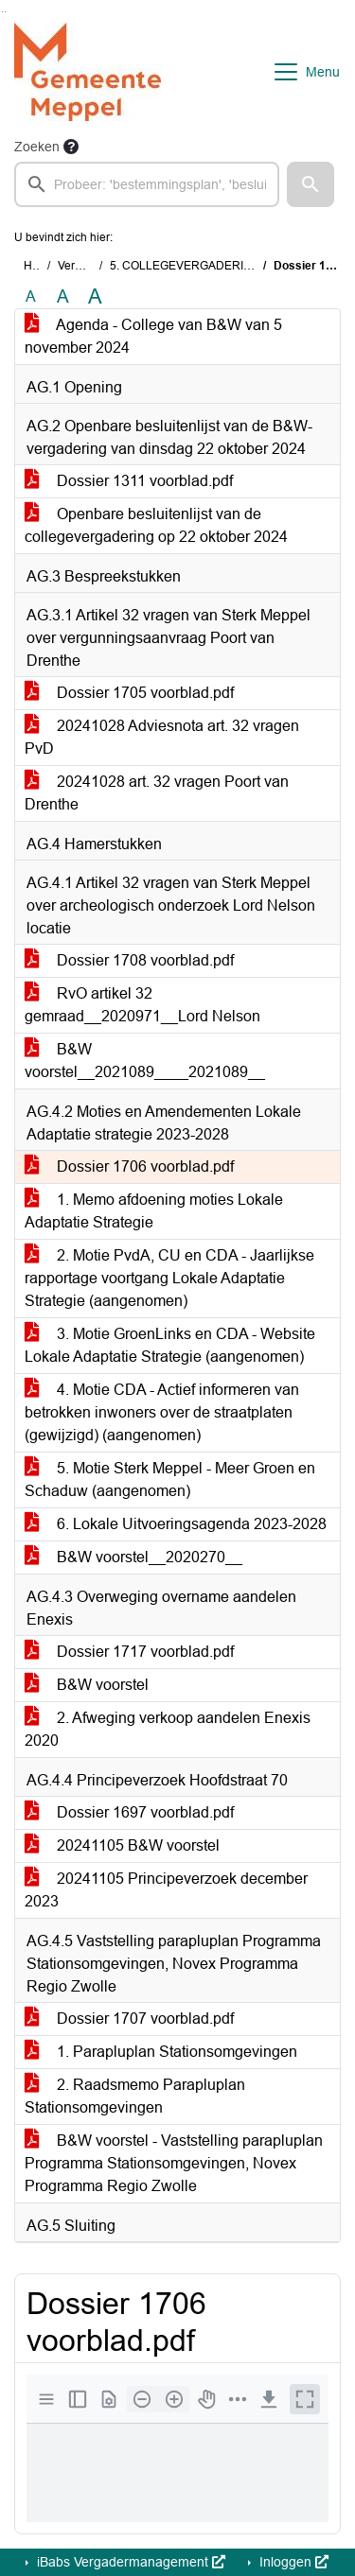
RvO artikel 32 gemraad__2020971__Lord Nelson (142, 1004)
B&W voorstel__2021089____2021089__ (145, 1060)
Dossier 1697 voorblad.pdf (129, 1812)
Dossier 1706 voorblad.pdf (129, 1166)
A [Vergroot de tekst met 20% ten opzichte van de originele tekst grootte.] (63, 296)
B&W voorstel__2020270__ (133, 1557)
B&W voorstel (87, 1685)
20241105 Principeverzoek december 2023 (166, 1890)
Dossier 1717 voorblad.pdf (129, 1652)
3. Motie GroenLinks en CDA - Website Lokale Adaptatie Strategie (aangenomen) (170, 1345)
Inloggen (292, 2561)
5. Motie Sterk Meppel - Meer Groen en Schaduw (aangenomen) (170, 1479)
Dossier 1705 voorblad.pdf (129, 693)
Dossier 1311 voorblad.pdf (129, 481)
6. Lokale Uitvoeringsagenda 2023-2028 (176, 1524)
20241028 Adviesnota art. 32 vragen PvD (162, 737)
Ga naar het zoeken (2, 11)
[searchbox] (146, 184)
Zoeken (37, 146)
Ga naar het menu (5, 11)
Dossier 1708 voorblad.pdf (129, 960)
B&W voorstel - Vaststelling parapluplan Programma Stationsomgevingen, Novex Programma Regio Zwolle (174, 2163)
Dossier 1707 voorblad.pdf (129, 2018)
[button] (310, 184)
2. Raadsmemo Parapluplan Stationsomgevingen (135, 2096)
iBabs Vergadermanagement (129, 2561)
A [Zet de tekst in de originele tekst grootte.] (31, 296)
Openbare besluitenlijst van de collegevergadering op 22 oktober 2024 (156, 525)
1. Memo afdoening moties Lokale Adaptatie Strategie (154, 1211)
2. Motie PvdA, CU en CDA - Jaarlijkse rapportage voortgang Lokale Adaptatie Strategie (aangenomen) (169, 1278)
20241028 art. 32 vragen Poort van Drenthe (157, 793)
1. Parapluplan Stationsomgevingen (161, 2052)
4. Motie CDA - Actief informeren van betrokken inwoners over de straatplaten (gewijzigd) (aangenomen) (162, 1412)
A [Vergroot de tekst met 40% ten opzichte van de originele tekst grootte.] (95, 297)
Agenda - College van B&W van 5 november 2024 (153, 336)
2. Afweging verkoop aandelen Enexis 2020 (168, 1729)
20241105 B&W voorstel (122, 1845)
